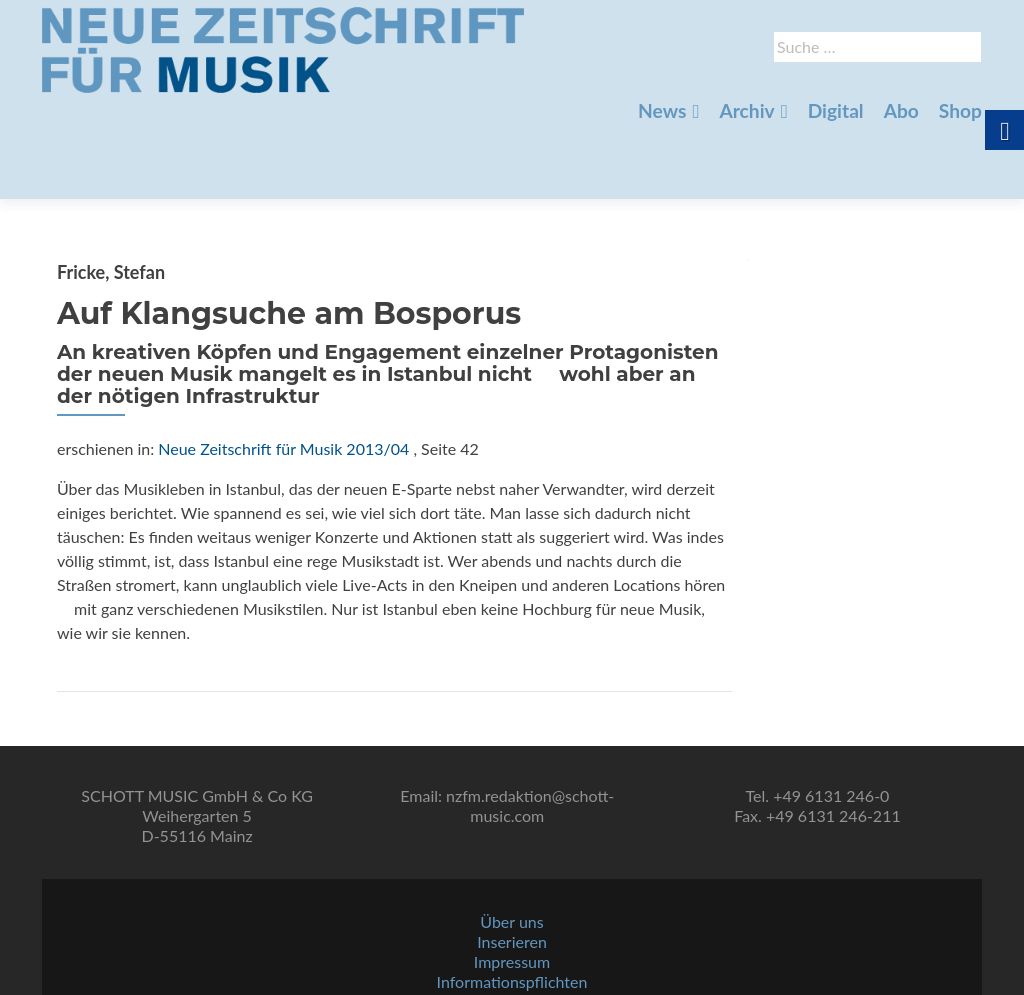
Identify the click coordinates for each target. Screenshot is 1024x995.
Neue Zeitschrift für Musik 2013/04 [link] (283, 378)
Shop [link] (960, 110)
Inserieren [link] (512, 895)
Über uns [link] (511, 875)
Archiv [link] (746, 110)
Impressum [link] (512, 915)
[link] (283, 48)
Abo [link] (901, 110)
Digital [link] (836, 110)
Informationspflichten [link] (512, 935)
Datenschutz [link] (512, 975)
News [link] (662, 110)
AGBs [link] (511, 955)
